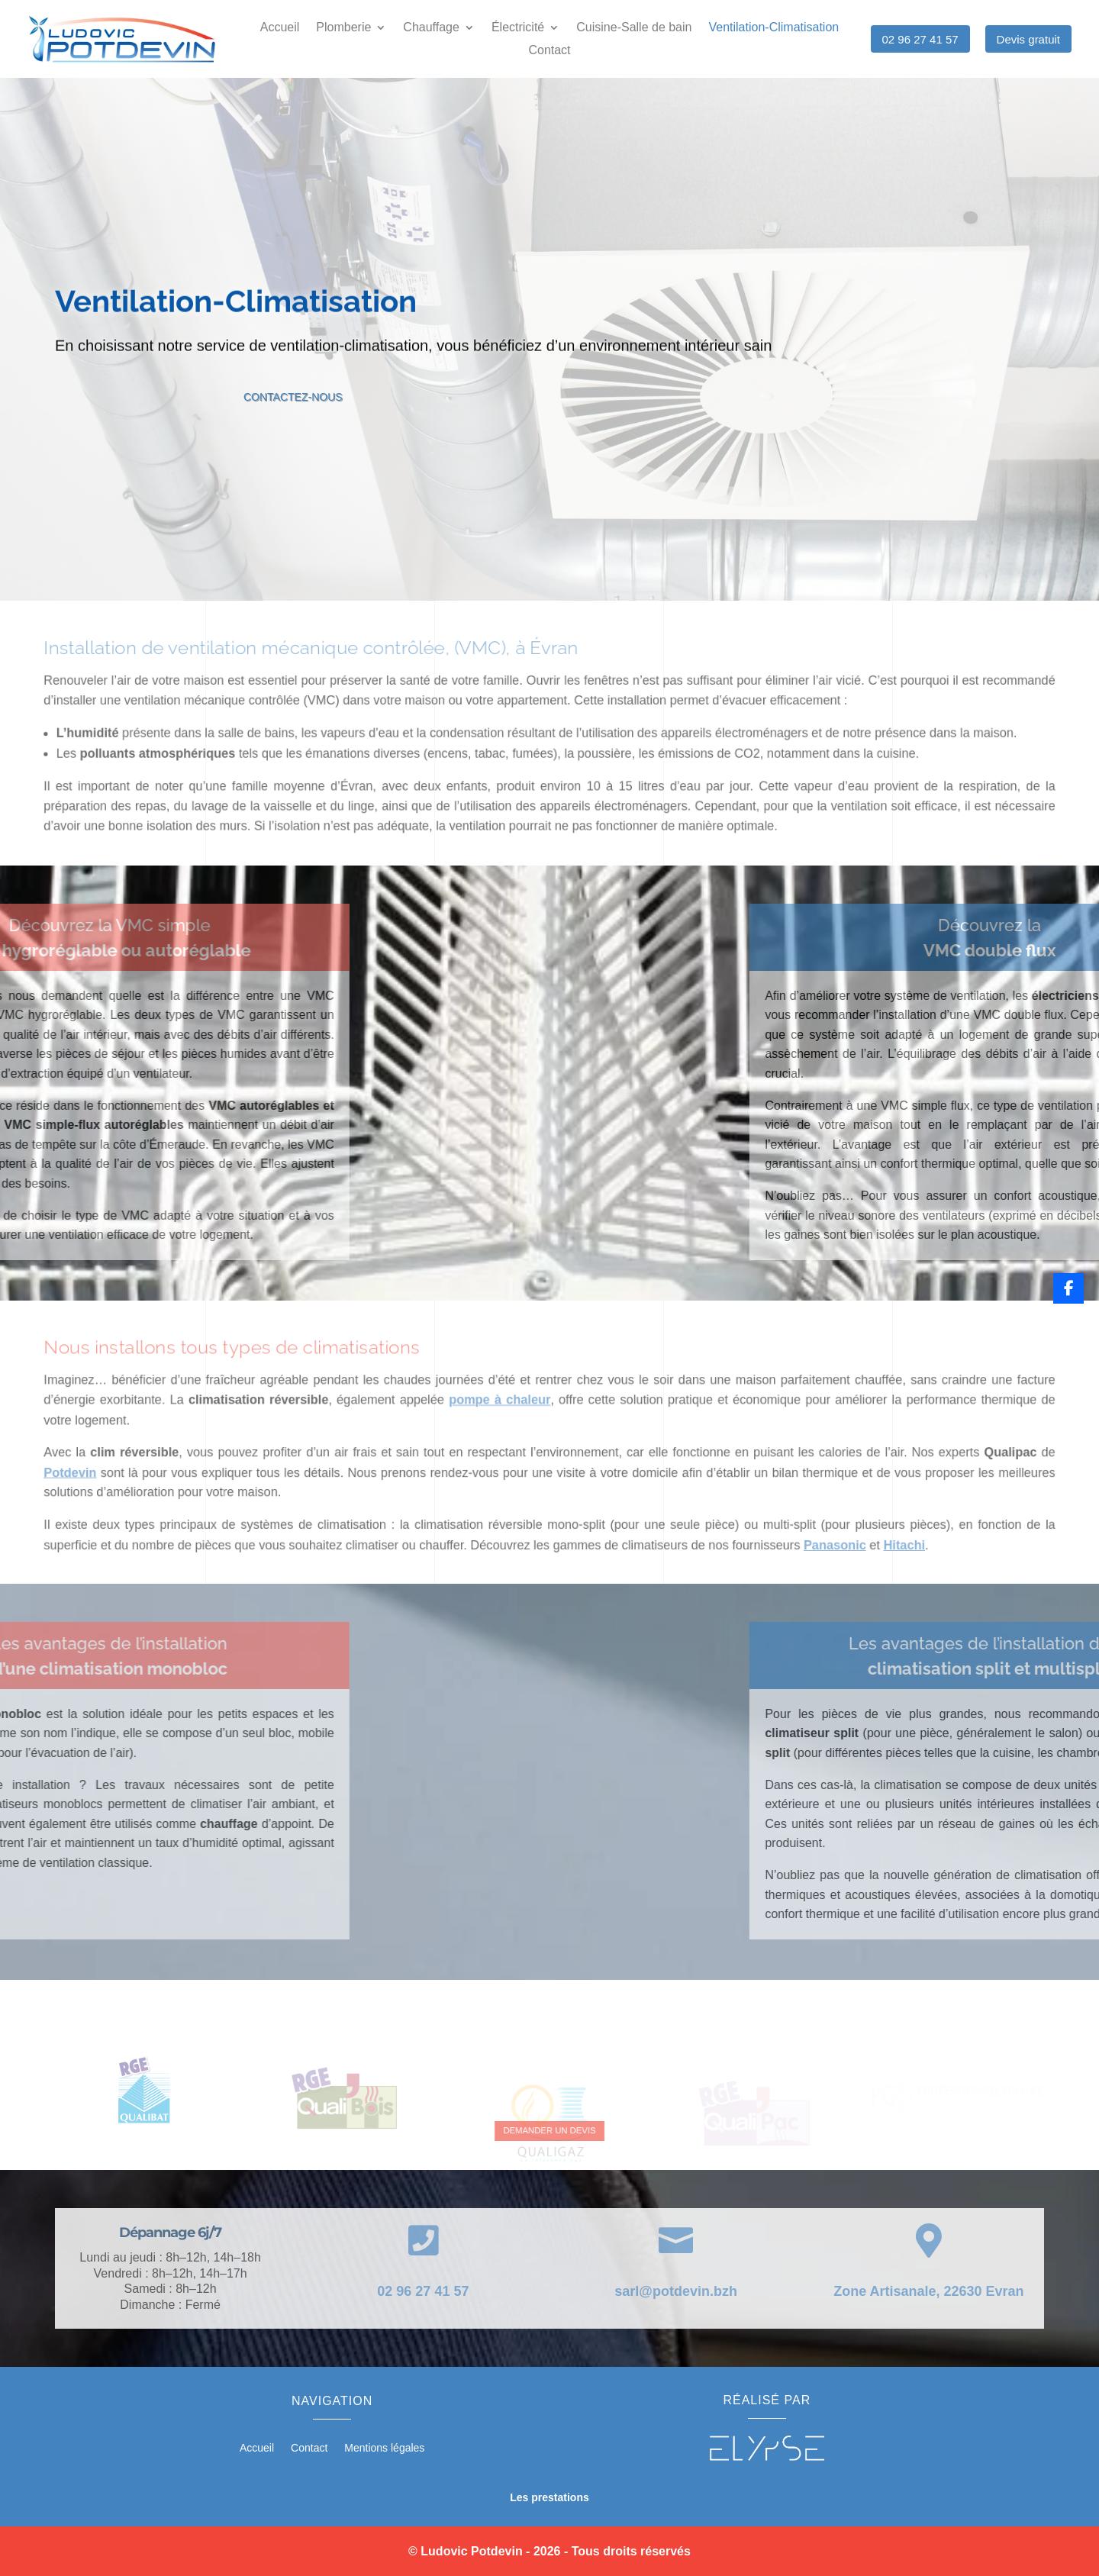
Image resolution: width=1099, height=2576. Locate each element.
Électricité (517, 28)
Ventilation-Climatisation (773, 28)
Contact (549, 50)
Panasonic (805, 1545)
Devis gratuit (1028, 39)
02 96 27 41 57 (920, 39)
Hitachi (866, 1545)
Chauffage (431, 28)
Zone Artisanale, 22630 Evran (928, 2291)
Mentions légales (384, 2448)
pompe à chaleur (504, 1416)
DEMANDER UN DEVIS (549, 2130)
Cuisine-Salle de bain (633, 28)
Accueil (280, 28)
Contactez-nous (332, 397)
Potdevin (120, 1481)
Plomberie (343, 28)
